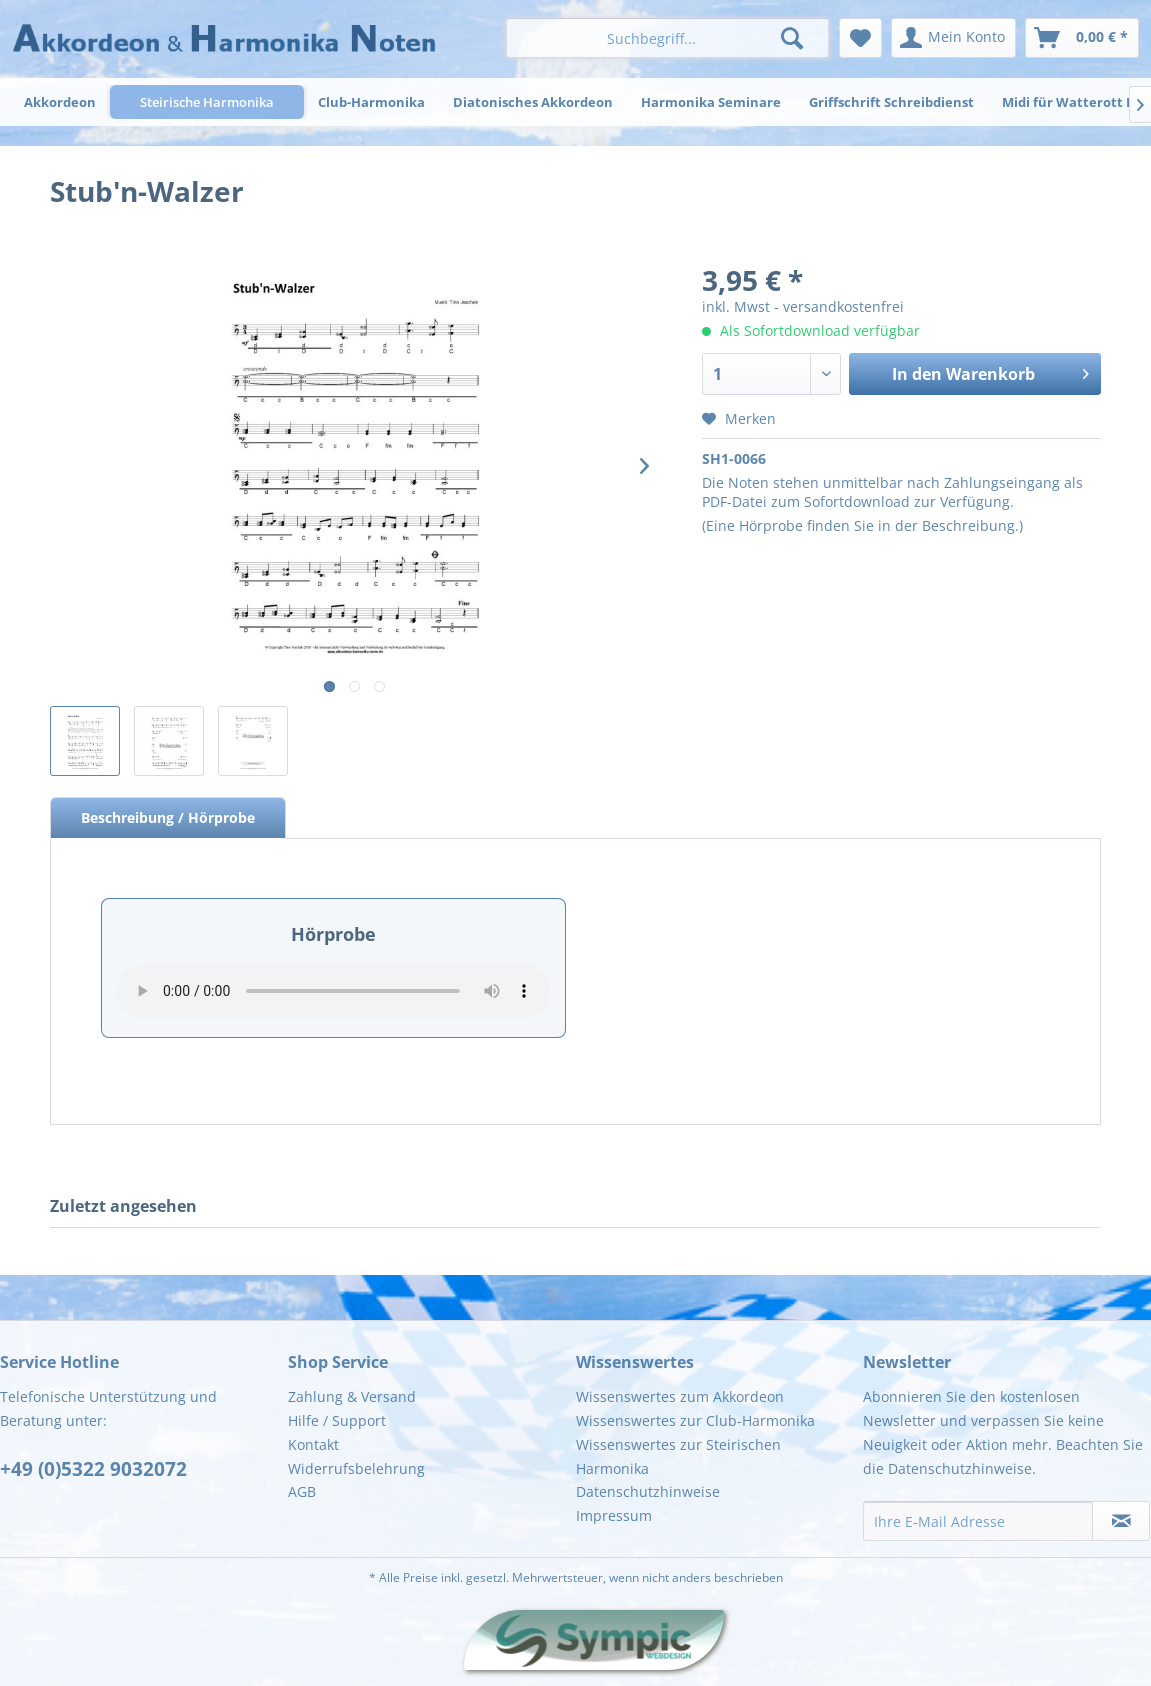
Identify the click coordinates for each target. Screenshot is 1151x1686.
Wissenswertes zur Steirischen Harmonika (678, 1456)
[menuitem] (667, 38)
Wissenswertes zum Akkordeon (680, 1396)
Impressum (614, 1515)
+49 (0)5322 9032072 (93, 1469)
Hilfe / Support (337, 1420)
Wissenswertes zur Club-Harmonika (695, 1420)
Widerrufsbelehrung (356, 1468)
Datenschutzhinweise (648, 1491)
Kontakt (313, 1444)
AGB (302, 1491)
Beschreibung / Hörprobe (168, 817)
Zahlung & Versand (352, 1396)
